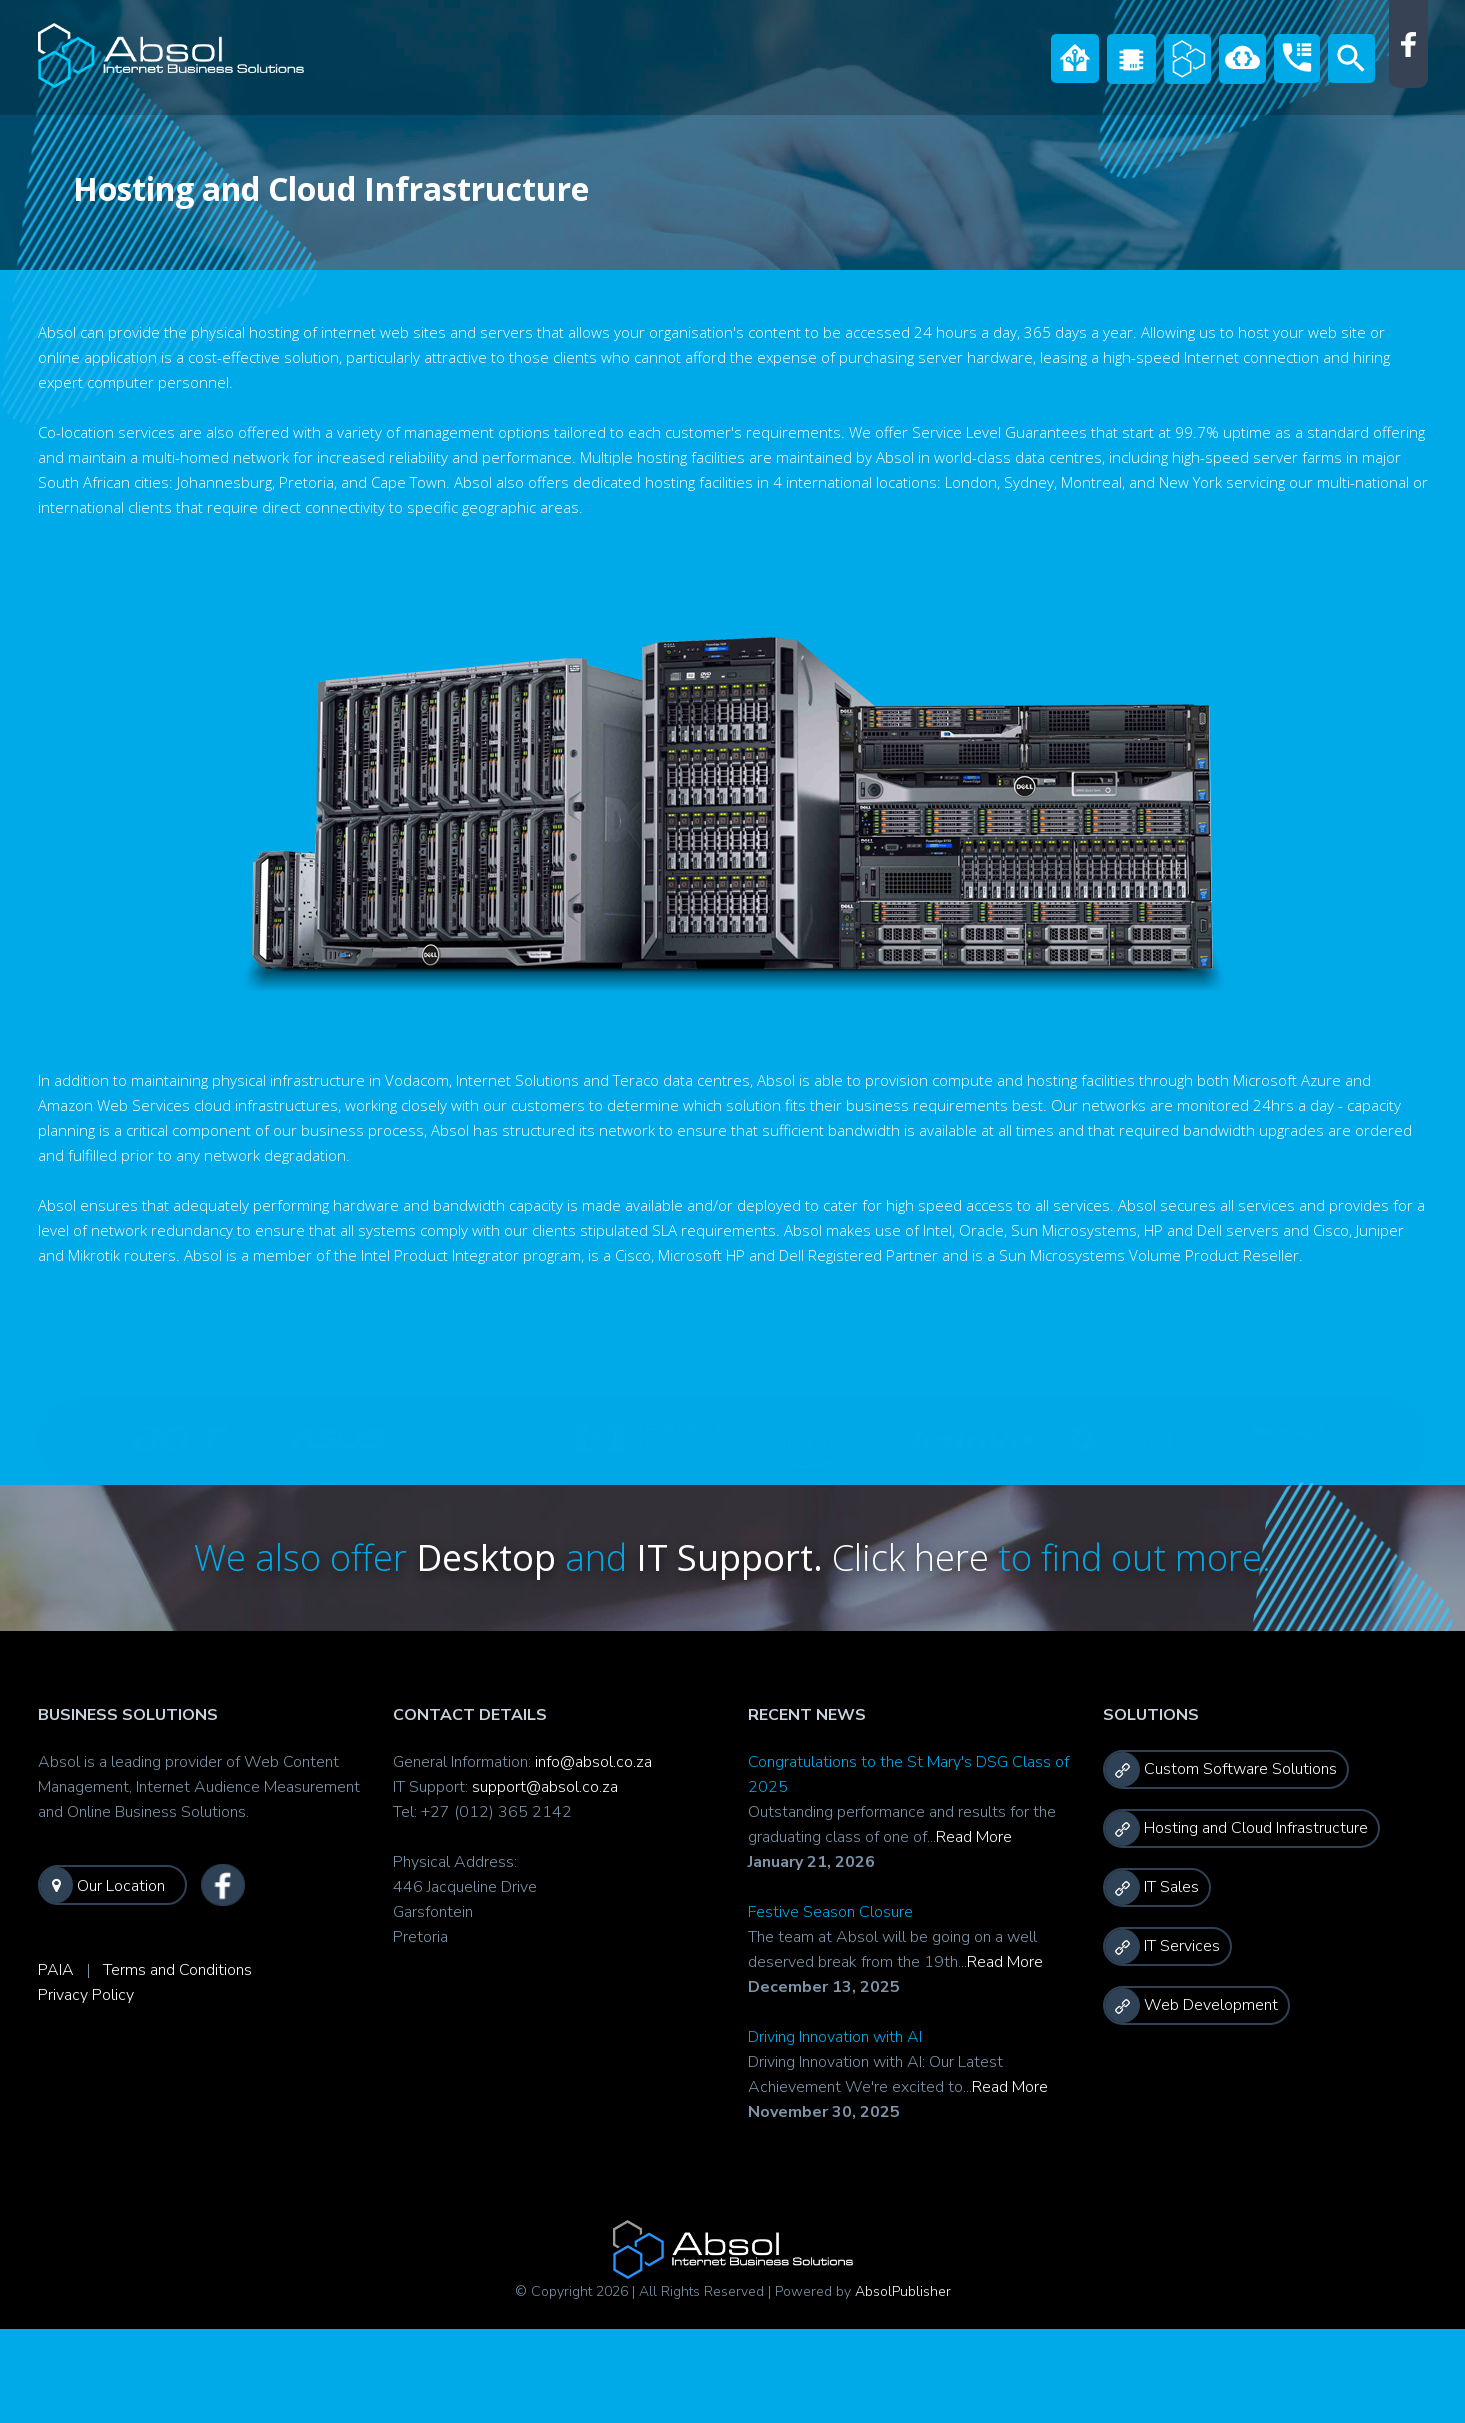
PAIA (56, 1970)
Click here (915, 1557)
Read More (974, 1837)
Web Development (1191, 2005)
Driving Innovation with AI (835, 2037)
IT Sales (1152, 1887)
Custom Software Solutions (1221, 1769)
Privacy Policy (86, 1995)
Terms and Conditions (177, 1970)
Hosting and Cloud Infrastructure (1236, 1828)
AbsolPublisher (903, 2291)
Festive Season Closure (830, 1912)
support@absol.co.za (545, 1787)
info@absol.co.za (593, 1762)
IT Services (1162, 1946)
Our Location (102, 1885)
